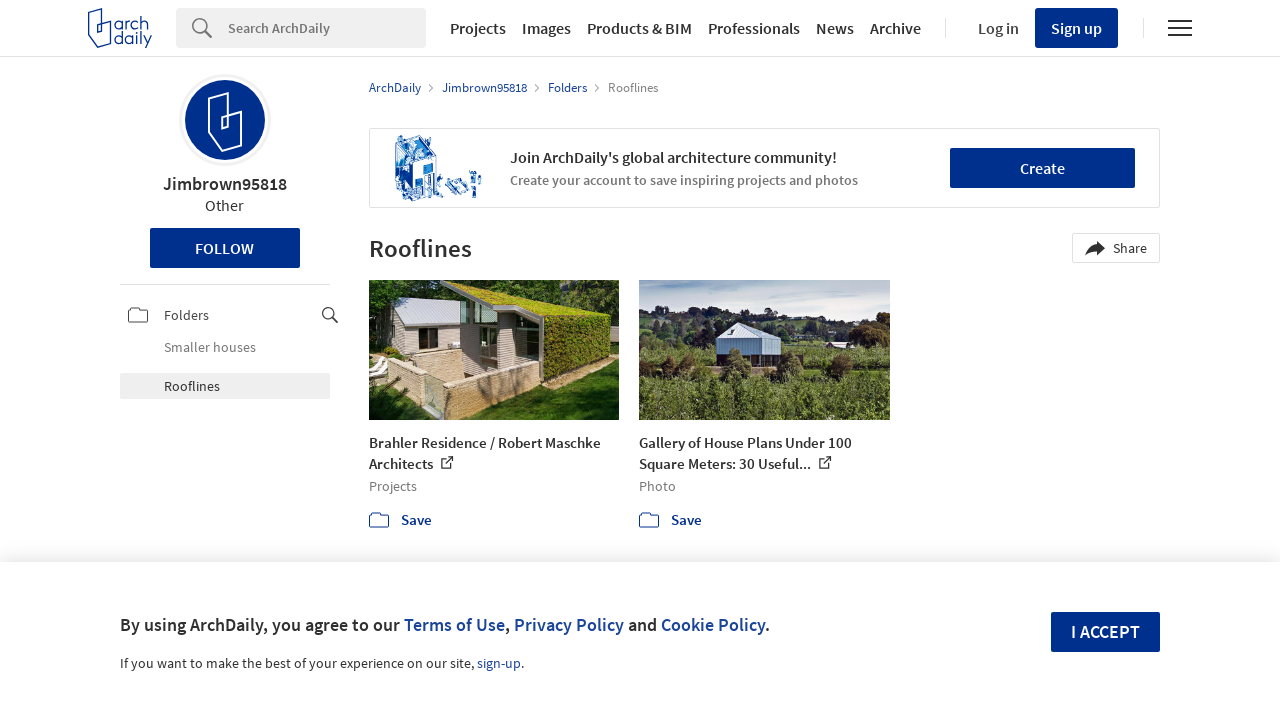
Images (546, 28)
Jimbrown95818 (225, 183)
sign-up (499, 663)
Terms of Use (454, 624)
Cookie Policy (713, 624)
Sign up (1076, 28)
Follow (224, 248)
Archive (895, 28)
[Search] (327, 28)
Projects (478, 28)
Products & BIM (639, 28)
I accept (1105, 631)
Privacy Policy (569, 624)
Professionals (754, 28)
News (835, 28)
